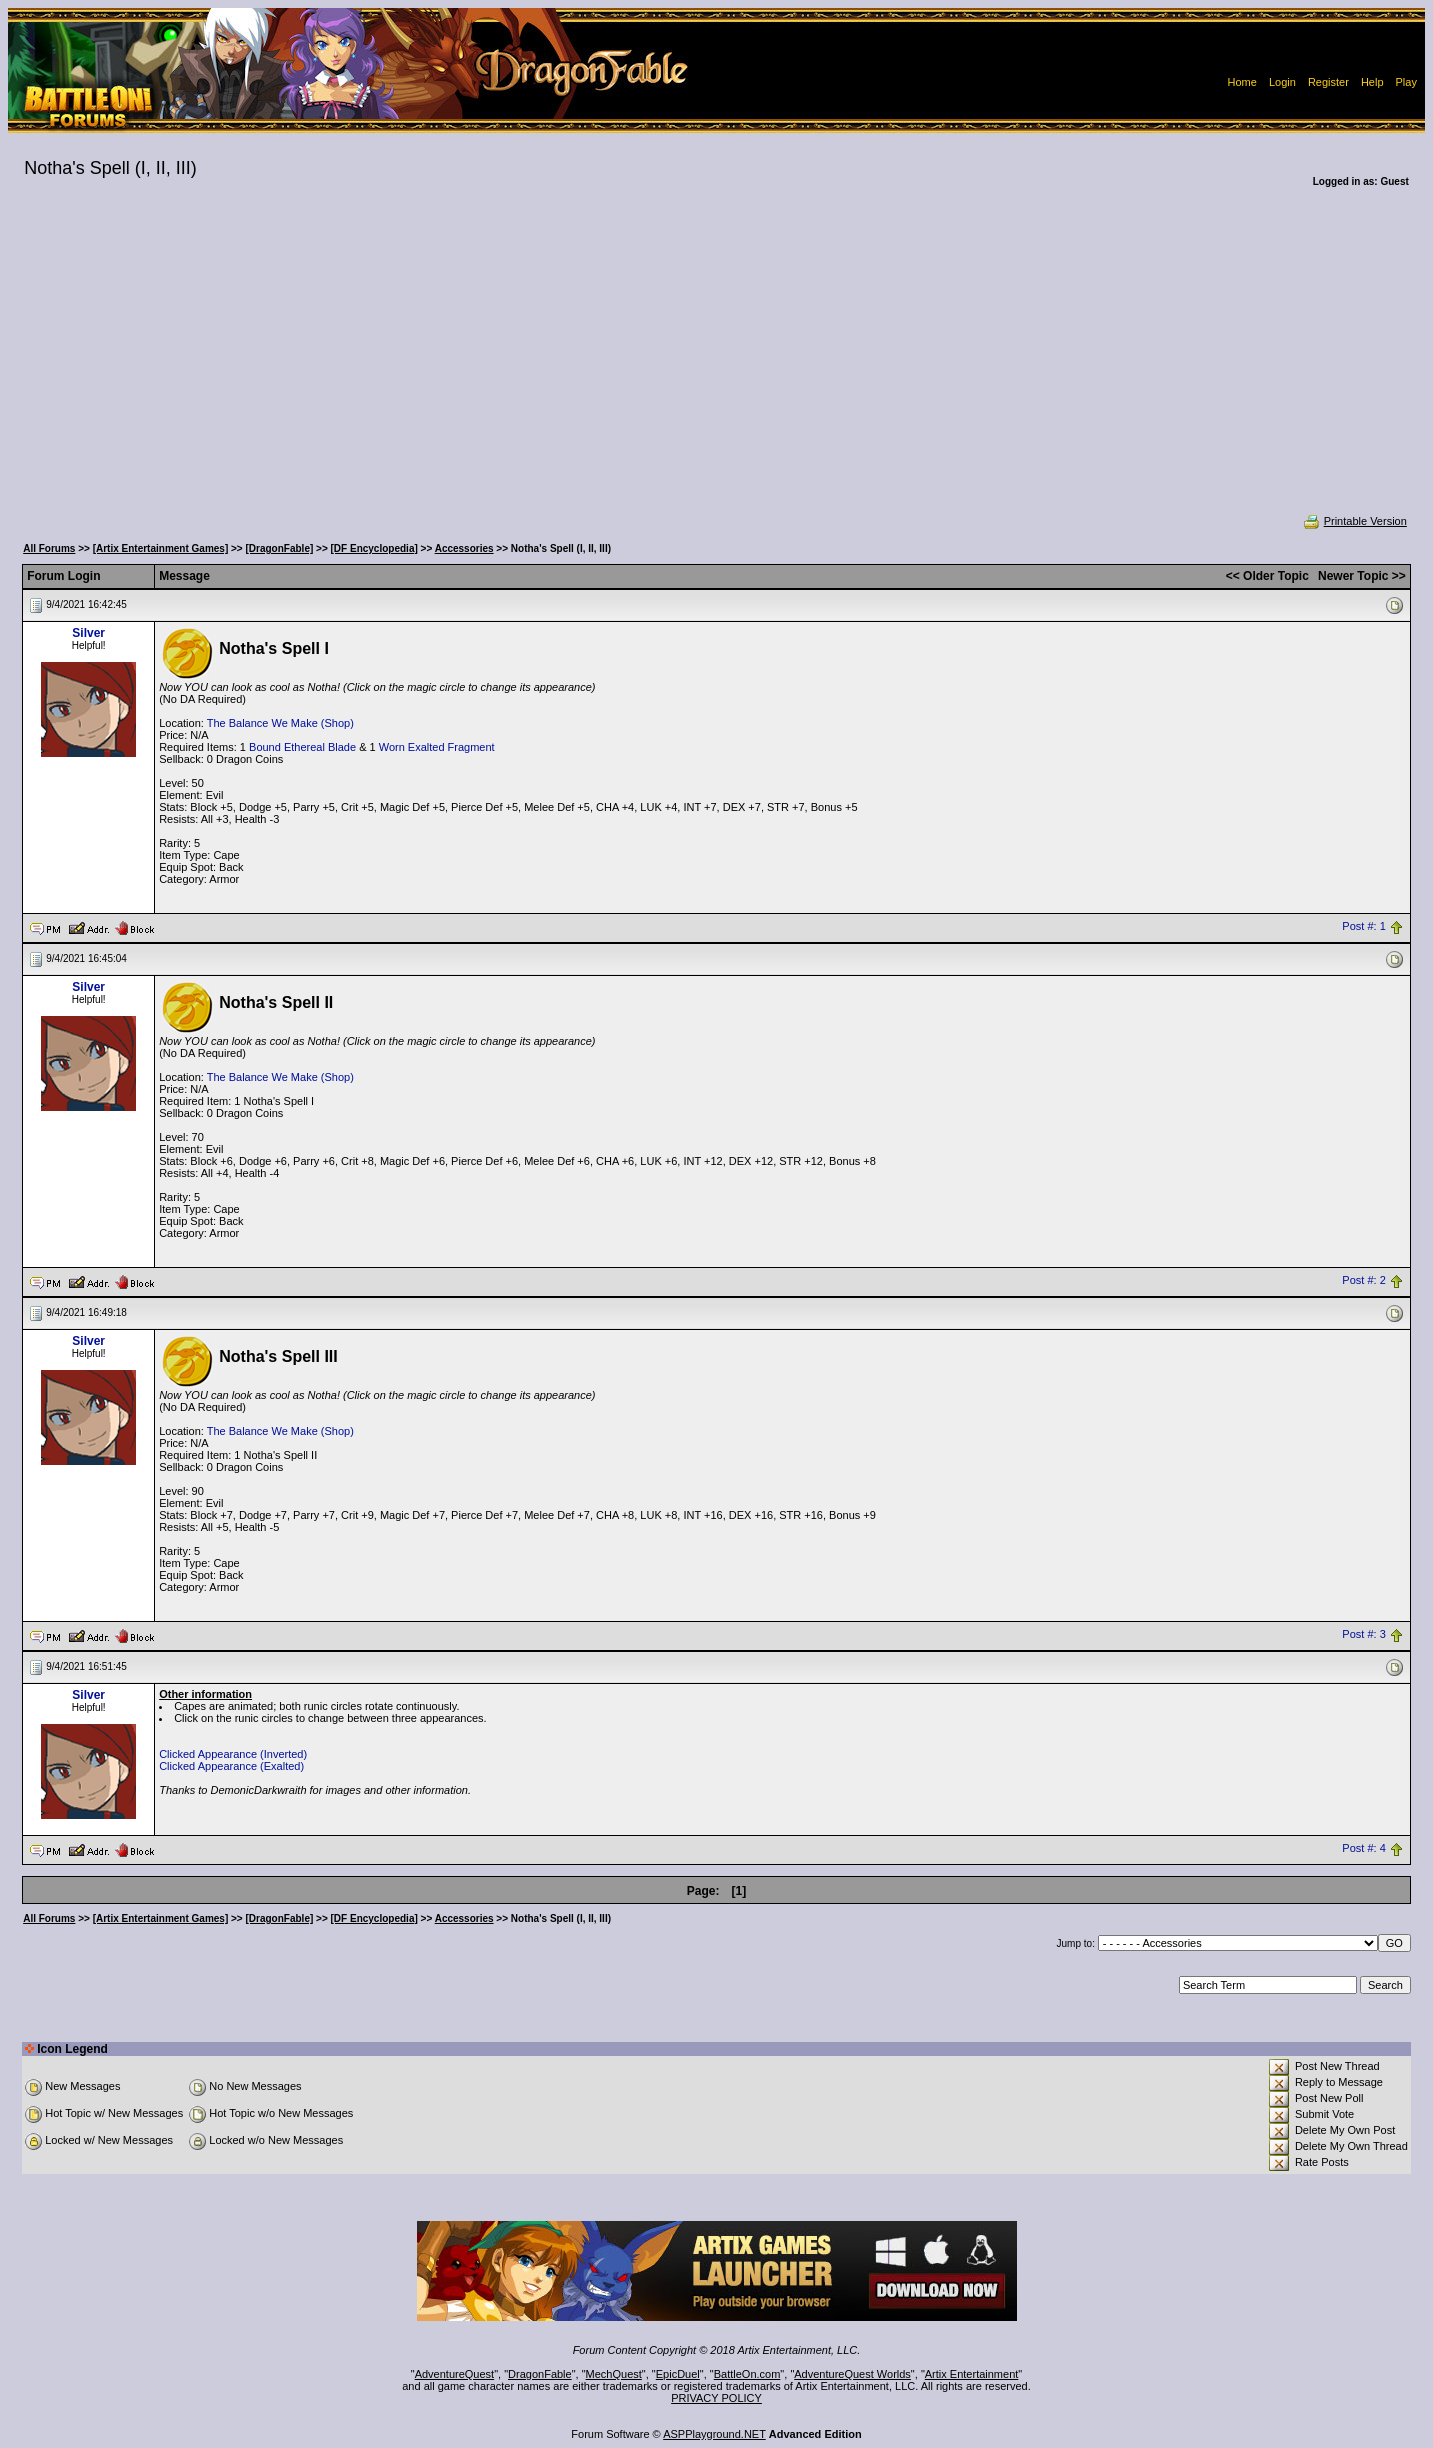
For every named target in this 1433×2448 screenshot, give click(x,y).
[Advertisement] (717, 364)
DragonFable (540, 2374)
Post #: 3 (1363, 1635)
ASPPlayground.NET (714, 2434)
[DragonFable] (280, 548)
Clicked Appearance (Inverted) (233, 1754)
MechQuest (614, 2374)
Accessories (464, 548)
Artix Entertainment (972, 2374)
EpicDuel (678, 2374)
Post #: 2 (1363, 1281)
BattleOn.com (747, 2374)
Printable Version (1354, 521)
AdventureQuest (455, 2374)
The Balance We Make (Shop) (280, 723)
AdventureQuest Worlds (852, 2374)
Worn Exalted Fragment (437, 747)
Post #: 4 (1363, 1849)
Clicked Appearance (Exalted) (231, 1766)
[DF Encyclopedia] (374, 548)
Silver (88, 633)
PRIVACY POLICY (716, 2398)
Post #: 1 (1363, 927)
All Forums (49, 548)
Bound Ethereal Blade (302, 747)
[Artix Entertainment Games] (161, 548)
